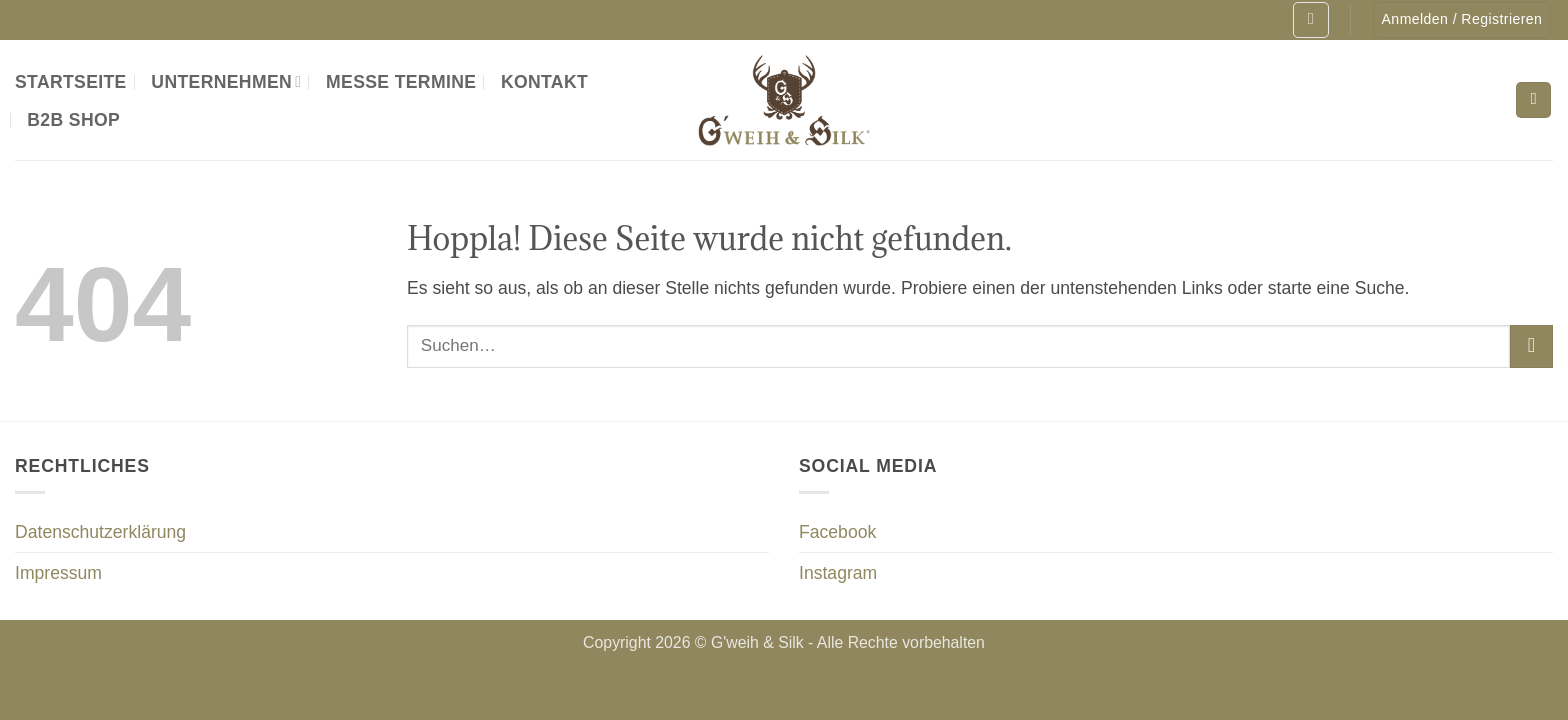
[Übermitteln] (1531, 346)
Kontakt (544, 82)
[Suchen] (1533, 100)
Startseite (71, 82)
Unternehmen (226, 82)
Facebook (837, 532)
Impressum (58, 573)
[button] (1310, 19)
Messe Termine (401, 82)
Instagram (838, 573)
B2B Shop (73, 120)
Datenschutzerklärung (100, 532)
